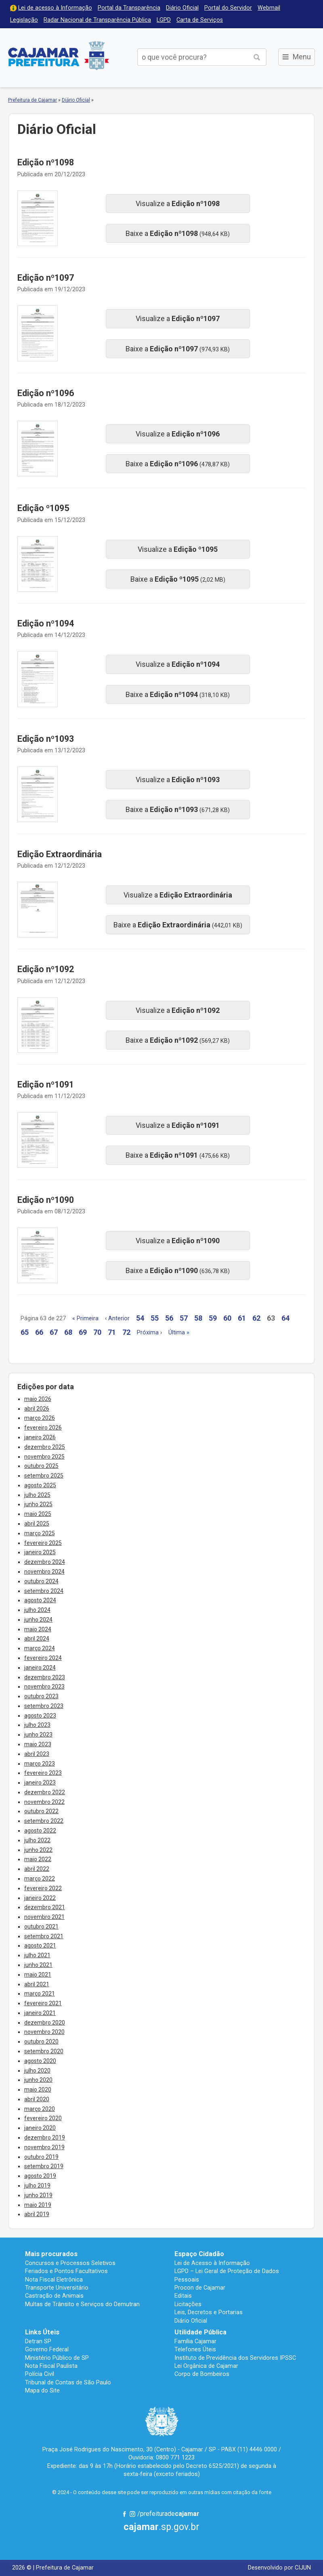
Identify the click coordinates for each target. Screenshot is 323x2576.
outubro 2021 (41, 1926)
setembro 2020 (43, 2051)
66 (39, 1332)
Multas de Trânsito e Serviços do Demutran (82, 2304)
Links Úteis (42, 2332)
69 (83, 1332)
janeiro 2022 (40, 1898)
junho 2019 (38, 2195)
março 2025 (39, 1533)
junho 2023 (38, 1734)
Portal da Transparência (129, 7)
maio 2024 (37, 1629)
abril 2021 (36, 1984)
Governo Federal (47, 2349)
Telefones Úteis (195, 2349)
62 (256, 1318)
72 (126, 1332)
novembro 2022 (44, 1802)
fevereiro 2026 (43, 1427)
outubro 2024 (41, 1581)
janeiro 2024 (40, 1667)
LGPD (164, 20)
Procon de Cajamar (199, 2287)
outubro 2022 (41, 1811)
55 (155, 1318)
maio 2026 (37, 1399)
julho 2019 (37, 2185)
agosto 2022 (40, 1830)
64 (285, 1318)
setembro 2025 (43, 1475)
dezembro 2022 (44, 1792)
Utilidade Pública (200, 2332)
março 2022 (39, 1878)
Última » (178, 1332)
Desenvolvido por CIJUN (279, 2567)
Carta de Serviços (199, 20)
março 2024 (39, 1648)
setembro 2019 (43, 2166)
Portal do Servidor (228, 7)
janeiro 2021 (40, 2013)
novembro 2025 (44, 1456)
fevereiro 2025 (43, 1543)
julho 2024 (37, 1610)
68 (68, 1332)
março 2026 (39, 1418)
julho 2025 (37, 1495)
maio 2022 (37, 1859)
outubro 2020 (41, 2041)
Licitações (187, 2304)
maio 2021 (37, 1974)
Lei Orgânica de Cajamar (206, 2365)
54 (140, 1318)
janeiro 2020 (40, 2128)
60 (227, 1318)
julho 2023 (37, 1725)
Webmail (269, 7)
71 (112, 1332)
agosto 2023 (40, 1715)
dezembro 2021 (44, 1907)
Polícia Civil (39, 2374)
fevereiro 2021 (43, 2003)
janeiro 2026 (40, 1437)
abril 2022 (36, 1869)
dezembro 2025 (44, 1447)
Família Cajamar (195, 2341)
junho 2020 (38, 2080)
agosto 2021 (40, 1945)
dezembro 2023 (44, 1677)
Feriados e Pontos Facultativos (66, 2271)
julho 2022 (37, 1840)
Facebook (124, 2514)
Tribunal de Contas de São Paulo (68, 2382)
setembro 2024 (43, 1591)
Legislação (24, 20)
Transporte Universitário (56, 2287)
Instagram (132, 2514)
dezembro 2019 (44, 2137)
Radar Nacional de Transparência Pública (97, 20)
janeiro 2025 (40, 1552)
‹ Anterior (117, 1318)
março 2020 (39, 2109)
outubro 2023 (41, 1696)
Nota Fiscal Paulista (51, 2365)
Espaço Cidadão (199, 2254)
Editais (183, 2295)
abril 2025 (36, 1523)
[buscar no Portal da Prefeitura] (192, 57)
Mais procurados (51, 2254)
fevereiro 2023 (43, 1773)
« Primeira (85, 1318)
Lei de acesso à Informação (55, 7)
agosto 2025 (40, 1485)
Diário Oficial (182, 7)
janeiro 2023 (40, 1782)
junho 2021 (38, 1965)
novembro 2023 (44, 1686)
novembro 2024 (44, 1571)
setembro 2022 (43, 1821)
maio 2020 (37, 2089)
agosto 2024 (40, 1600)
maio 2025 (37, 1514)
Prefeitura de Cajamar (58, 55)
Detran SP (38, 2341)
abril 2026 (36, 1408)
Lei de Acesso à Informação (212, 2263)
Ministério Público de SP (57, 2357)
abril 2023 (36, 1754)
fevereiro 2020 (43, 2118)
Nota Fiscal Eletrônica (54, 2279)
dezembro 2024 (44, 1562)
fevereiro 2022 (43, 1888)
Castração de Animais (54, 2295)
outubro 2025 (41, 1466)
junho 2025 (38, 1504)
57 (184, 1318)
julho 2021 (37, 1955)
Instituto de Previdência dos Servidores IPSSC (235, 2357)
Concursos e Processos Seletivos (70, 2263)
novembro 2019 (44, 2147)
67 (54, 1332)
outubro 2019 (41, 2157)
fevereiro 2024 (43, 1658)
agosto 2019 (40, 2176)
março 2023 (39, 1763)
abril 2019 (36, 2214)
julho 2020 (37, 2070)
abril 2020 (36, 2099)
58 (198, 1318)
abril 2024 (36, 1638)
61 (242, 1318)
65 (25, 1332)
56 (169, 1318)
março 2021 (39, 1993)
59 (213, 1318)
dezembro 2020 (44, 2022)
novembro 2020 (44, 2032)
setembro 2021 (43, 1936)
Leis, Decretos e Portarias (208, 2312)
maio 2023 (37, 1744)
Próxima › (149, 1332)
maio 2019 (37, 2205)
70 (97, 1332)
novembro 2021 (44, 1917)
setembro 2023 (43, 1706)
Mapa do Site (42, 2390)
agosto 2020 (40, 2061)
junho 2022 (38, 1850)
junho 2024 (38, 1619)
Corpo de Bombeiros (201, 2374)
